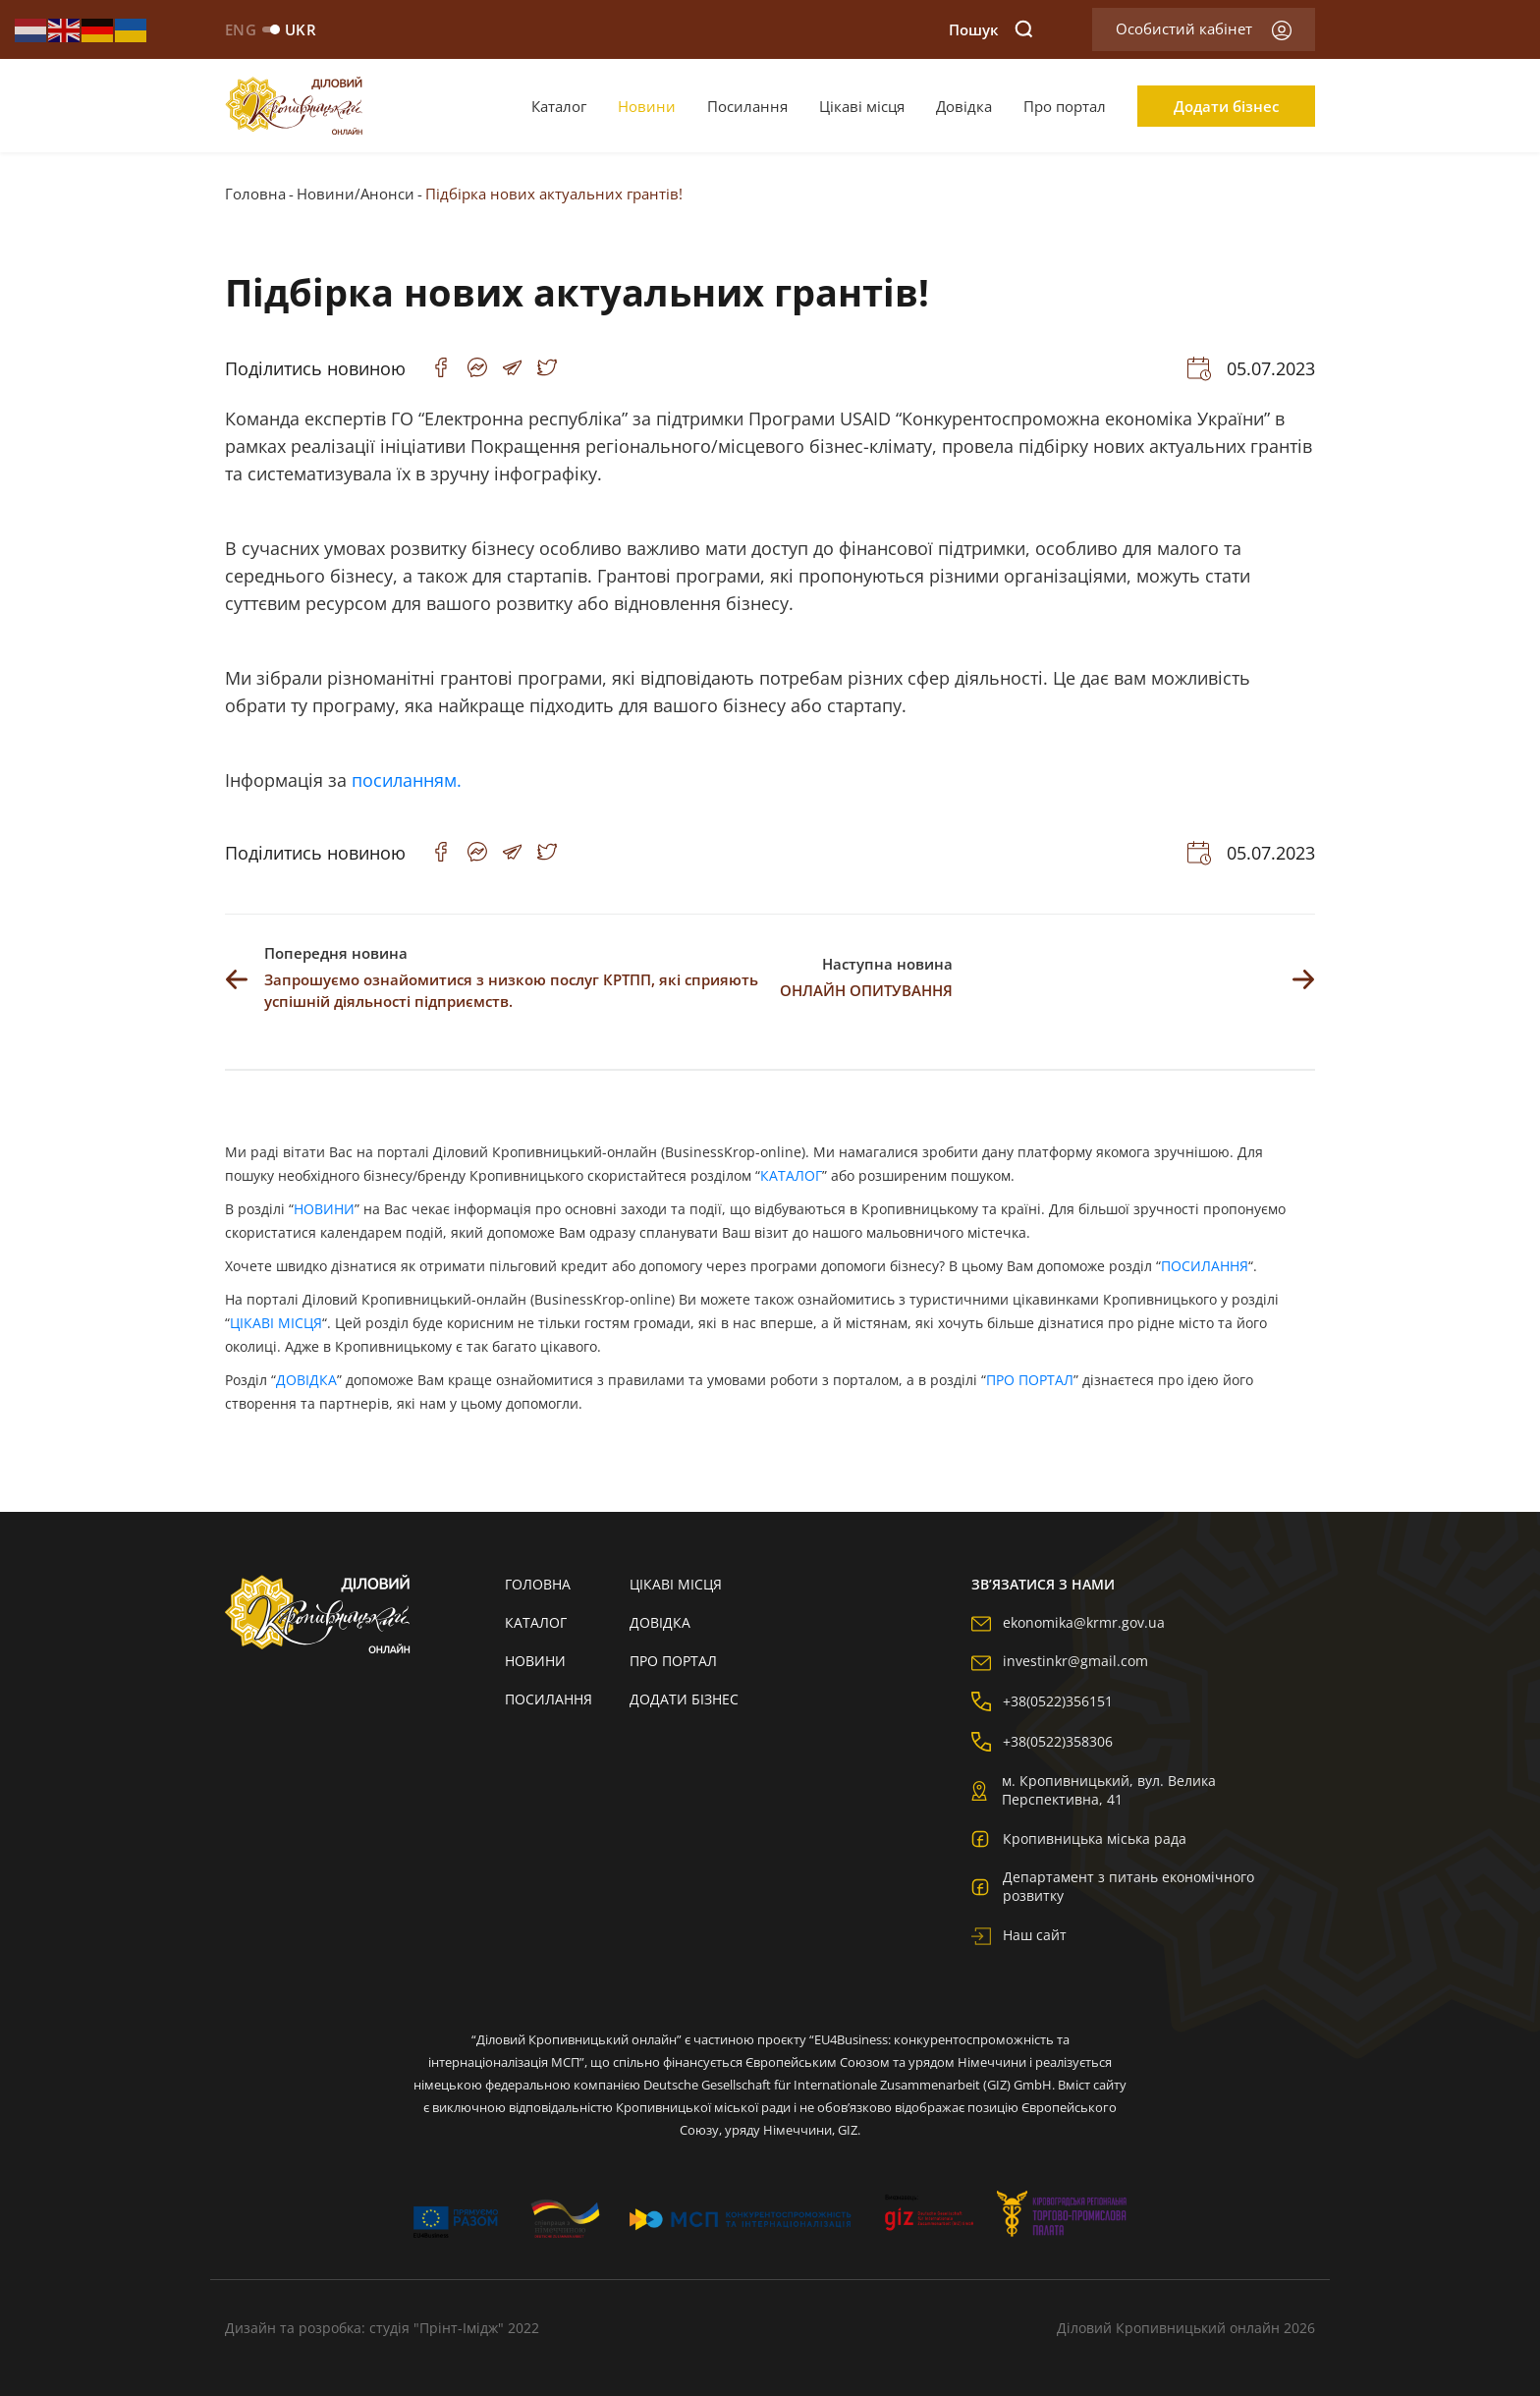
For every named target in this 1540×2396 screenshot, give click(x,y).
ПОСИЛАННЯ (1204, 1265)
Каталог (558, 106)
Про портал (1064, 106)
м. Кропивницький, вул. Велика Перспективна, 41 (1093, 1790)
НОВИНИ (324, 1208)
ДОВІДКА (306, 1379)
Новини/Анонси (355, 193)
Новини (647, 106)
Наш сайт (1019, 1934)
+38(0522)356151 (1042, 1701)
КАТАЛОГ (791, 1175)
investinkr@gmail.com (1059, 1660)
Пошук (991, 29)
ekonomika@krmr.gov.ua (1068, 1622)
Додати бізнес (1226, 106)
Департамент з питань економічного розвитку (1112, 1886)
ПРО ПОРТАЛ (1029, 1379)
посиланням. (407, 780)
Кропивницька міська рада (1078, 1838)
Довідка (964, 106)
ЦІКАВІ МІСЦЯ (276, 1322)
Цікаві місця (862, 106)
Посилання (747, 106)
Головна (255, 193)
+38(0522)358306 (1042, 1741)
